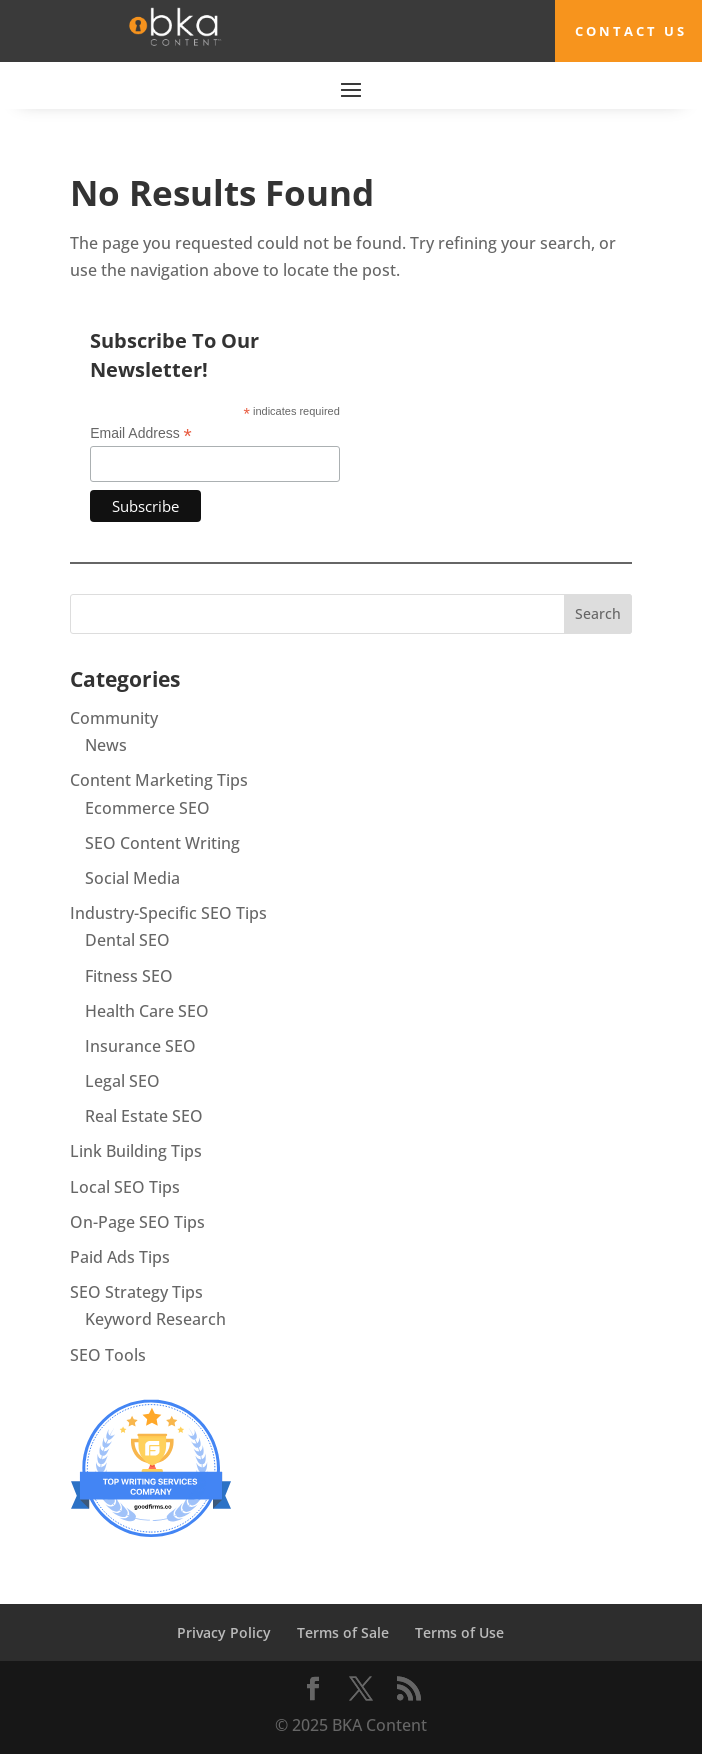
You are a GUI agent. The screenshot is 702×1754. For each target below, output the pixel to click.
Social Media (132, 878)
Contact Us (631, 31)
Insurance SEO (140, 1046)
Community (114, 718)
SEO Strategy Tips (136, 1292)
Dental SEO (127, 940)
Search (598, 613)
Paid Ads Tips (120, 1257)
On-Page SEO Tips (137, 1222)
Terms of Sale (343, 1632)
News (106, 745)
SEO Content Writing (162, 843)
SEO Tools (108, 1355)
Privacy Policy (224, 1632)
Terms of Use (459, 1632)
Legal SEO (122, 1081)
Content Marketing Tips (159, 780)
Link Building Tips (136, 1151)
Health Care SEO (147, 1011)
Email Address (141, 433)
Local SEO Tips (125, 1187)
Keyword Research (155, 1319)
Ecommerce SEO (147, 808)
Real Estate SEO (144, 1116)
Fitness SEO (129, 976)
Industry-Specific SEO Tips (168, 913)
